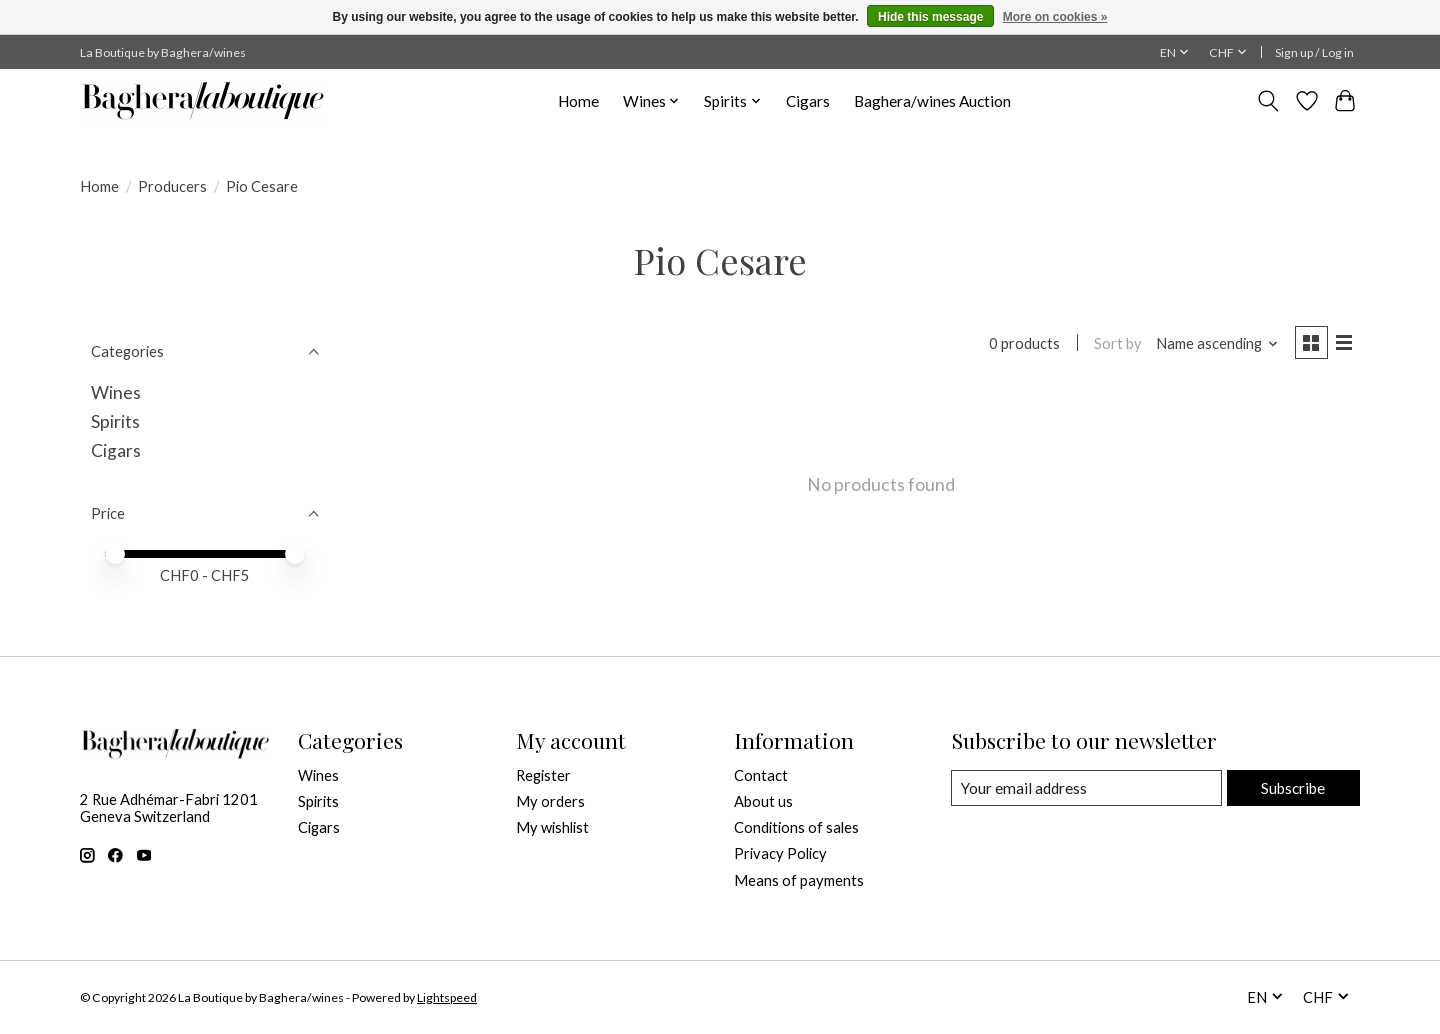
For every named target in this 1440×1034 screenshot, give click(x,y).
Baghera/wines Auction (932, 101)
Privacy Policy (780, 853)
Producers (172, 186)
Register (543, 775)
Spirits (115, 421)
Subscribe (1291, 787)
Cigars (808, 101)
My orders (550, 801)
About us (763, 801)
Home (578, 101)
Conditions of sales (796, 827)
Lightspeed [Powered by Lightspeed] (447, 997)
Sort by (1114, 344)
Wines (116, 392)
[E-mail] (1085, 788)
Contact (761, 775)
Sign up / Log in (1314, 52)
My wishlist (552, 827)
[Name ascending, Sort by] (1213, 344)
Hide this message (930, 17)
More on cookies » (1055, 17)
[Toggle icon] (1268, 101)
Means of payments (799, 880)
